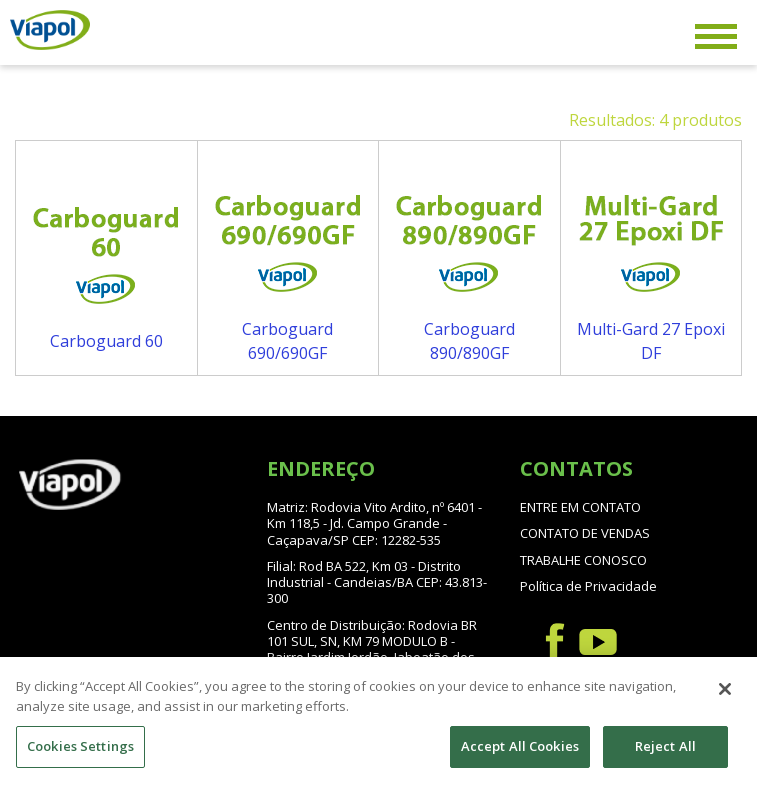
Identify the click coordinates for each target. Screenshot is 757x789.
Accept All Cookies (520, 757)
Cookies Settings (80, 757)
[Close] (725, 700)
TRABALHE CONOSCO (583, 560)
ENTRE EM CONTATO (580, 507)
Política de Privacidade (588, 586)
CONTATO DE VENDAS (585, 533)
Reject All (665, 757)
